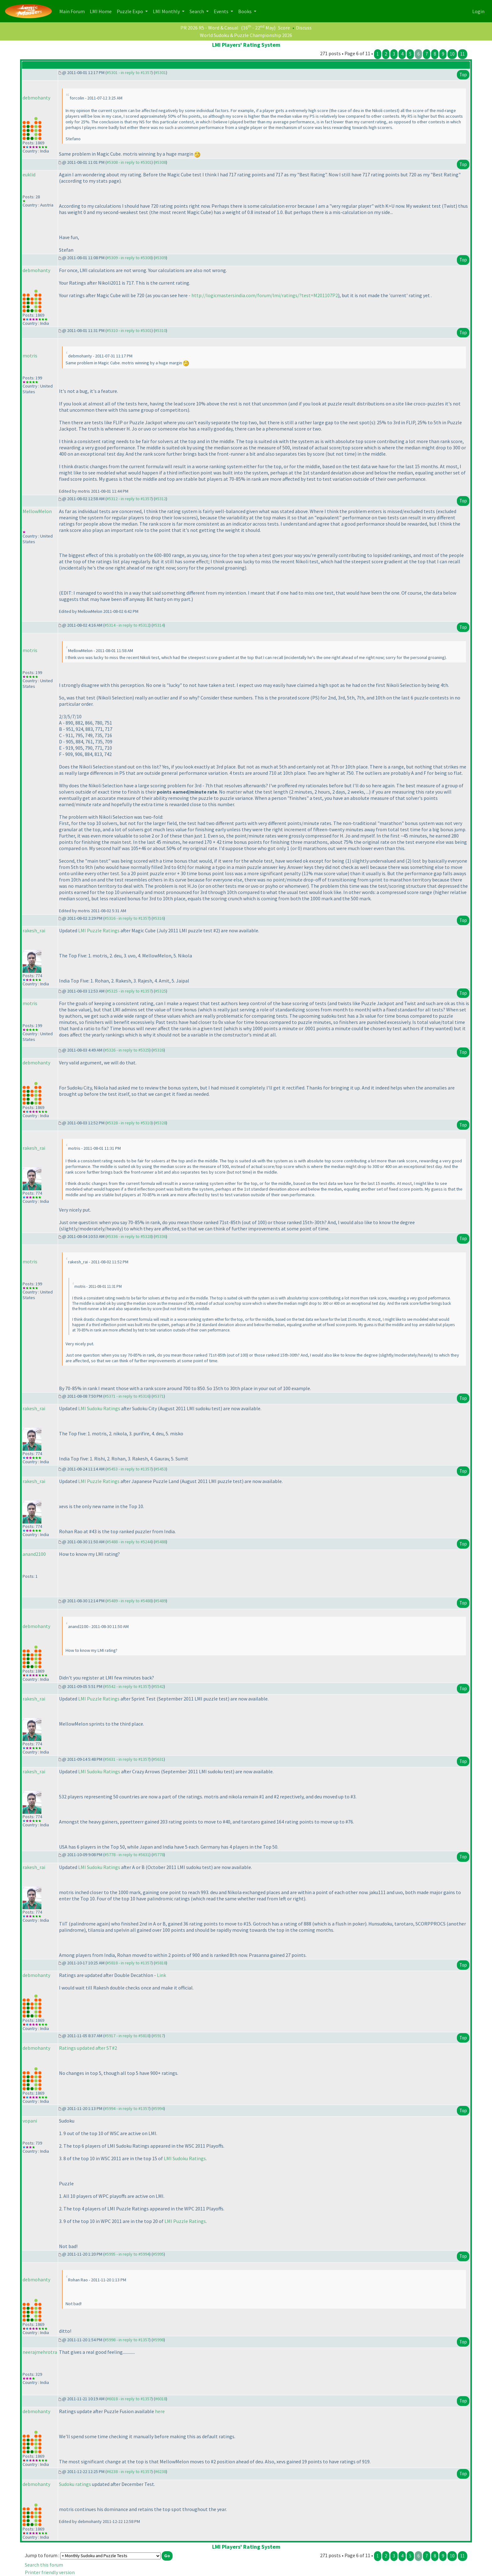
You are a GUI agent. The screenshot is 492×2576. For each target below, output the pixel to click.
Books (245, 11)
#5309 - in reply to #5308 (129, 257)
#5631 (158, 1759)
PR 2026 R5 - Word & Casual (209, 27)
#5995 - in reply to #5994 (126, 2254)
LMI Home (102, 10)
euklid (29, 174)
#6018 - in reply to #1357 (129, 2399)
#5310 (160, 330)
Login (478, 11)
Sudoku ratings (75, 2484)
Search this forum (44, 2565)
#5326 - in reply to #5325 (126, 1050)
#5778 (158, 1854)
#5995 (158, 2254)
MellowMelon (37, 511)
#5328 (160, 1123)
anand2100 (34, 1554)
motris (30, 355)
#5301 (160, 72)
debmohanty (36, 97)
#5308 (160, 162)
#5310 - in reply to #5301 (129, 330)
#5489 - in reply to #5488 (129, 1601)
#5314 (158, 625)
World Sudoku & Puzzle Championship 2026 (246, 35)
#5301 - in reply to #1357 (129, 72)
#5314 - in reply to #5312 (126, 625)
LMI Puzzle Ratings (99, 930)
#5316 (158, 918)
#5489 (160, 1601)
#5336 (160, 1236)
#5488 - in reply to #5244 (129, 1542)
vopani (30, 2121)
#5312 (160, 498)
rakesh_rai (34, 930)
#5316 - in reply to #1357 (126, 918)
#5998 (158, 2340)
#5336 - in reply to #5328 (129, 1236)
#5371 (158, 1396)
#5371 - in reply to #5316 (126, 1396)
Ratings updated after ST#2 (88, 2048)
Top (463, 75)
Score (284, 27)
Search (197, 11)
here (160, 2411)
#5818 (160, 1963)
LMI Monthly (167, 11)
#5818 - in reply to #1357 (129, 1963)
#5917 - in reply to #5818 (126, 2035)
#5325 (160, 991)
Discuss (304, 27)
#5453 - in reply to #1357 (129, 1469)
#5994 (158, 2108)
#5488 (160, 1542)
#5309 (160, 257)
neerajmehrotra (40, 2352)
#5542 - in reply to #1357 (126, 1686)
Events (221, 11)
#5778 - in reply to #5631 (126, 1854)
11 (462, 54)
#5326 (158, 1050)
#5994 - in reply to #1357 (126, 2108)
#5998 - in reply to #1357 (126, 2340)
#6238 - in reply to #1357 (129, 2471)
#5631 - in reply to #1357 (126, 1759)
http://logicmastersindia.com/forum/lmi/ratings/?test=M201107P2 (264, 295)
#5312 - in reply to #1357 (129, 498)
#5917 (158, 2035)
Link (161, 1975)
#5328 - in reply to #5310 (129, 1123)
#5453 (160, 1469)
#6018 (160, 2399)
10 (452, 54)
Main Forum (73, 10)
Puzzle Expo (130, 11)
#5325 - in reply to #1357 (129, 991)
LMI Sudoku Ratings (99, 1408)
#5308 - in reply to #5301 (129, 162)
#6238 (160, 2471)
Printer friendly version (50, 2572)
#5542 (158, 1686)
